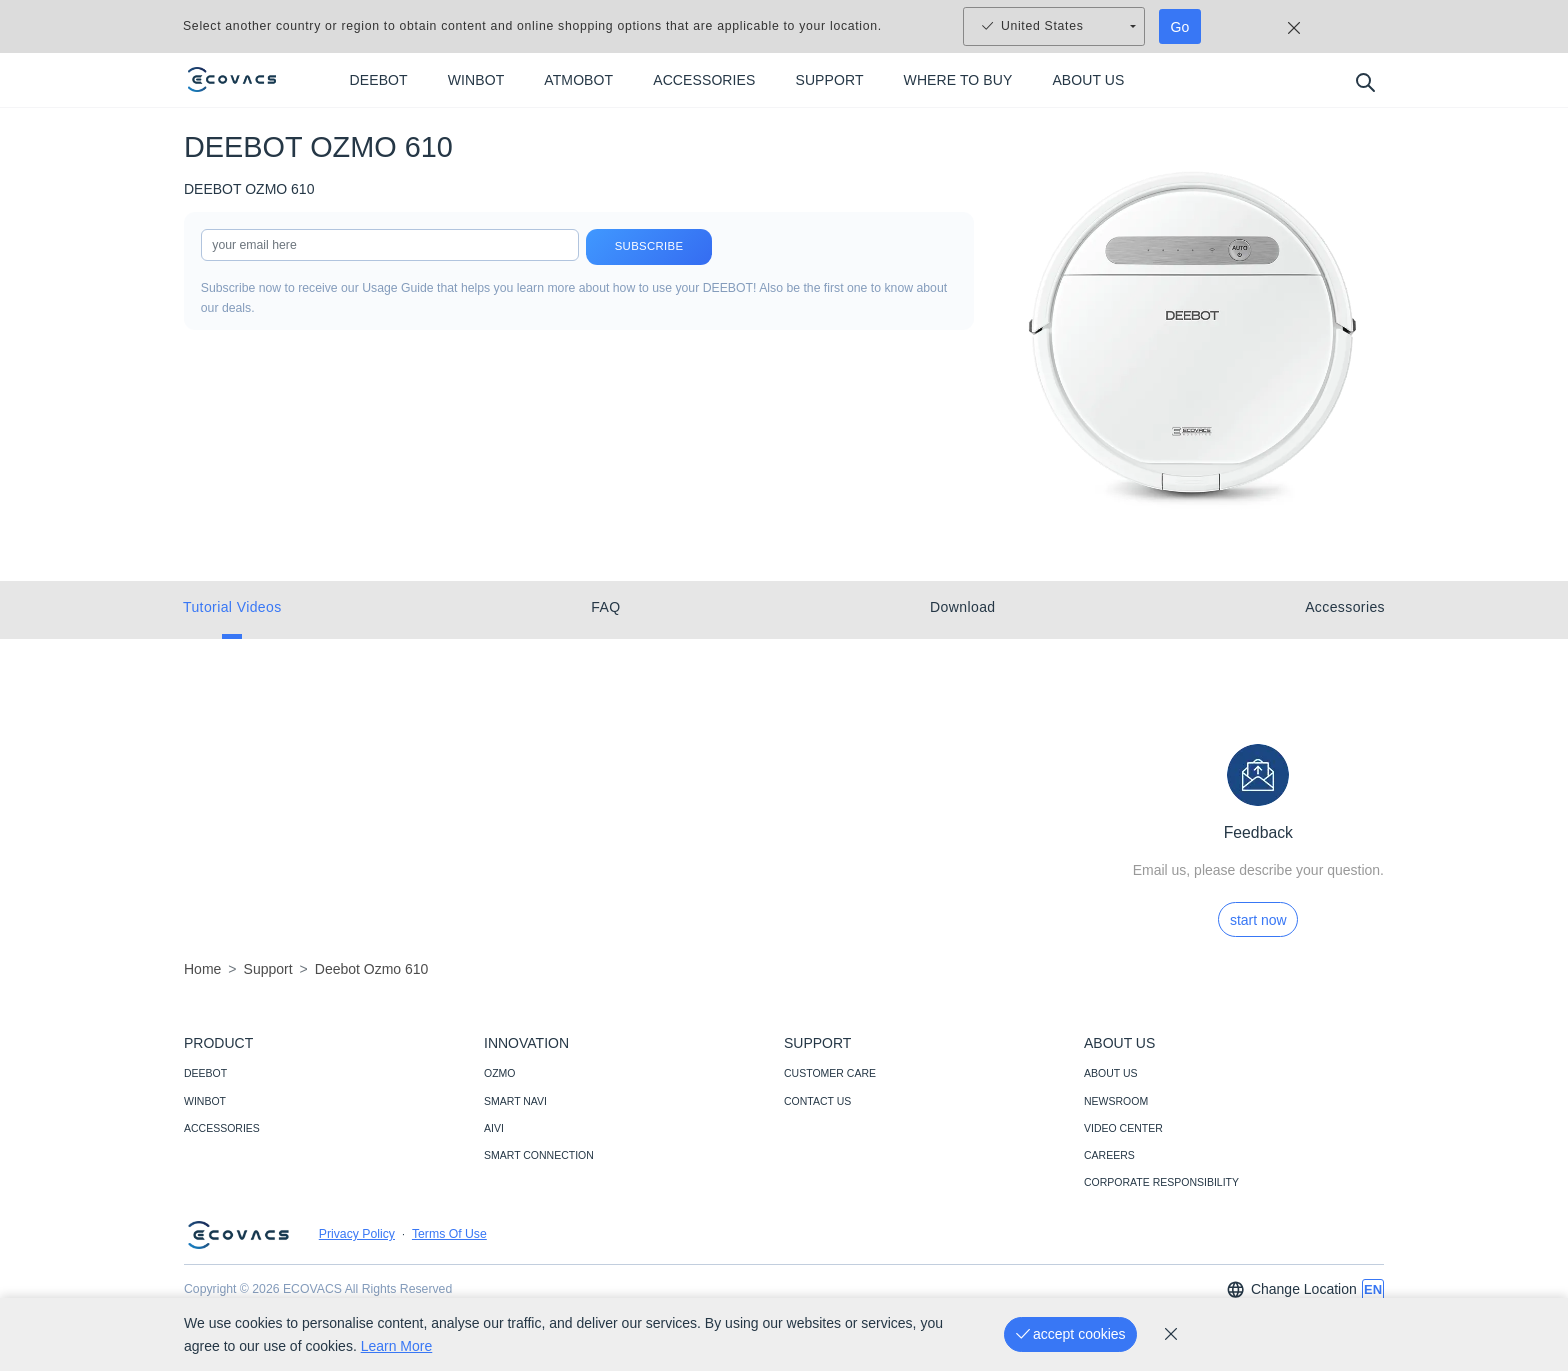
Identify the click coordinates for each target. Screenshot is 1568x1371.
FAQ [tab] (605, 607)
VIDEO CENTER (1123, 1128)
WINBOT (205, 1101)
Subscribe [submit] (649, 247)
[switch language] (1373, 1290)
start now (1258, 920)
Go (1180, 27)
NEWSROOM (1116, 1101)
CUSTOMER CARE (830, 1073)
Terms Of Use (449, 1234)
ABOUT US (1110, 1073)
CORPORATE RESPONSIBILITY (1161, 1182)
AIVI (494, 1128)
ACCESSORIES (222, 1128)
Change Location (1291, 1289)
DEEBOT (205, 1073)
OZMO (500, 1073)
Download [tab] (962, 607)
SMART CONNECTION (539, 1155)
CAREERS (1109, 1155)
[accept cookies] (1070, 1334)
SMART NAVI (515, 1101)
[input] (390, 245)
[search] (1364, 81)
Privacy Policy (357, 1234)
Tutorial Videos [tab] (232, 607)
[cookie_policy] (1171, 1334)
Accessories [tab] (1345, 607)
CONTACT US (817, 1101)
